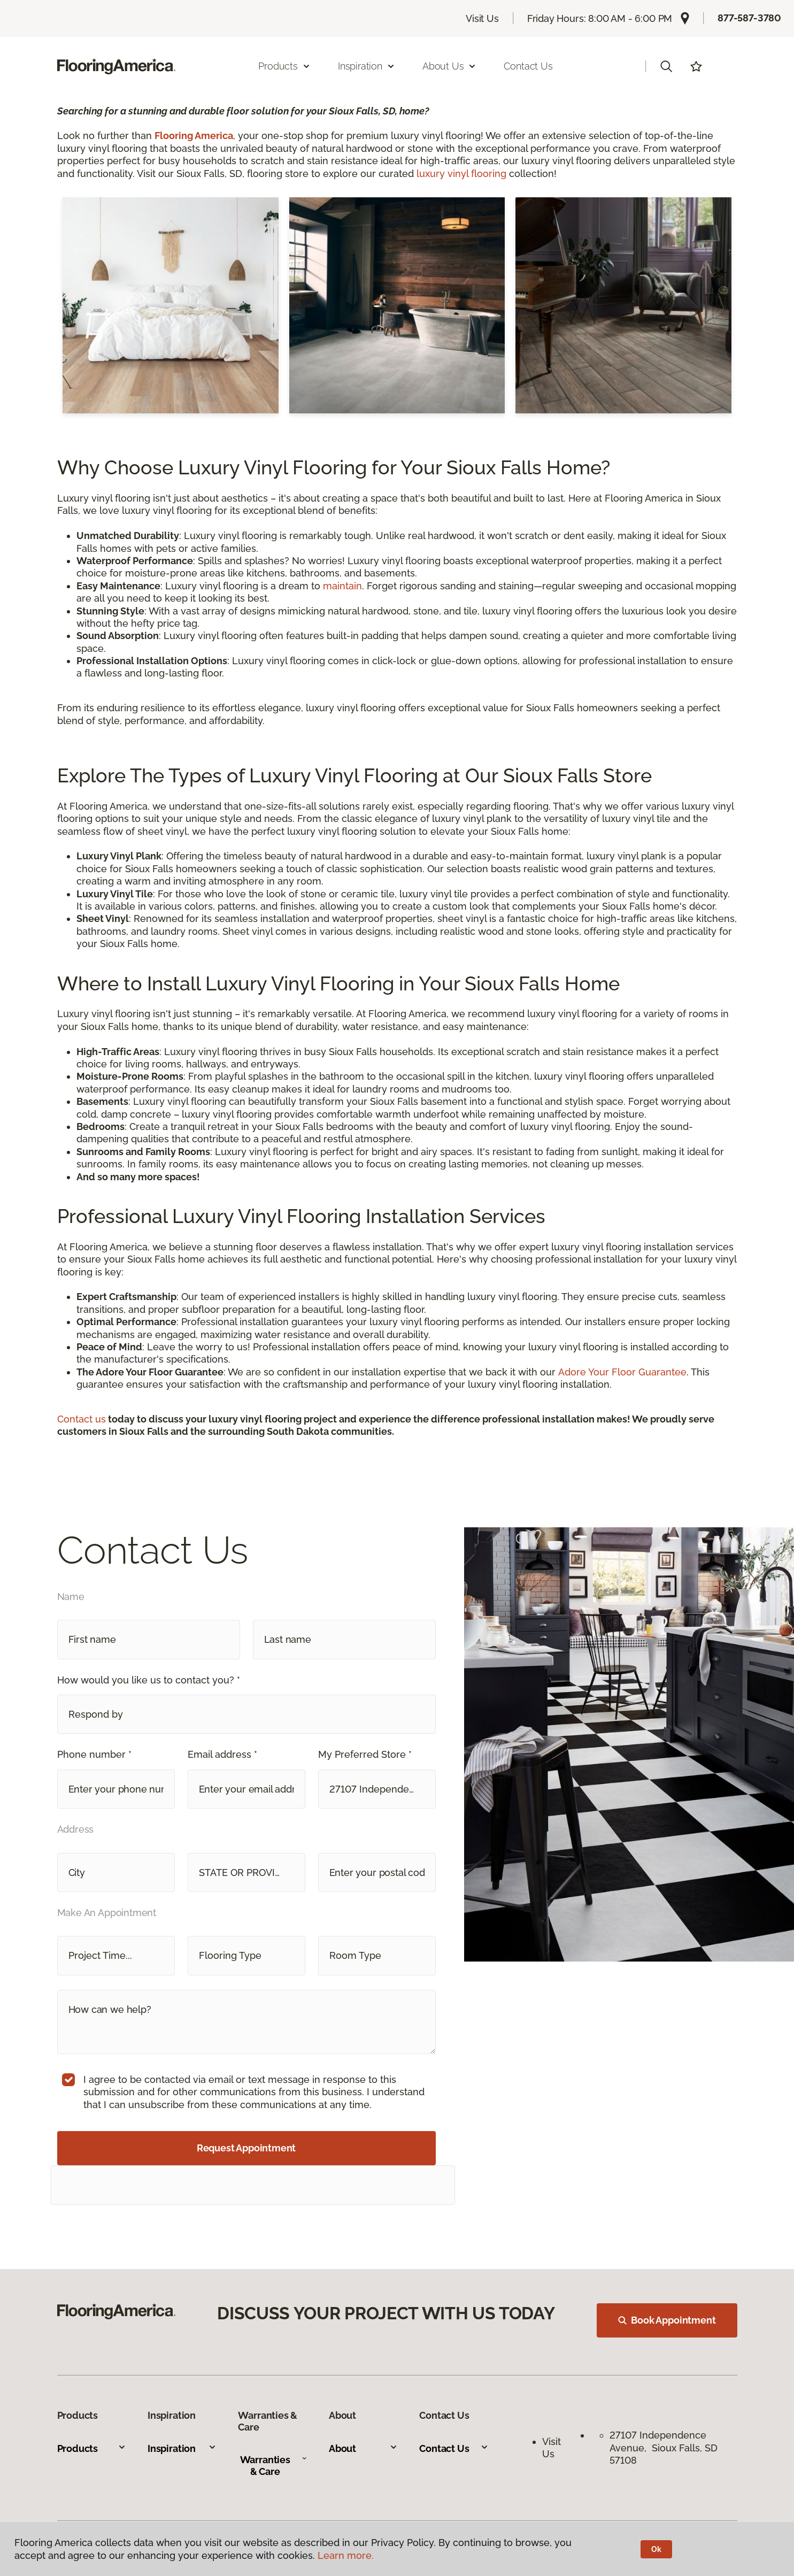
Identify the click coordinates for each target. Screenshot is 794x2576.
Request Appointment (246, 2148)
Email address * (222, 1754)
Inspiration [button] (366, 66)
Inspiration (182, 2448)
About (363, 2448)
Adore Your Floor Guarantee (622, 1372)
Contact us (81, 1419)
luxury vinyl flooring (461, 173)
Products (91, 2448)
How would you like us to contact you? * (148, 1680)
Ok (656, 2549)
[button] (666, 66)
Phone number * (94, 1754)
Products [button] (284, 66)
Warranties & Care (273, 2465)
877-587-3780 (749, 18)
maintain (342, 585)
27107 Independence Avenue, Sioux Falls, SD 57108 (664, 2447)
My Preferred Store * (365, 1754)
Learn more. (346, 2555)
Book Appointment (666, 2320)
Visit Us (482, 18)
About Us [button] (449, 66)
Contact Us (528, 66)
